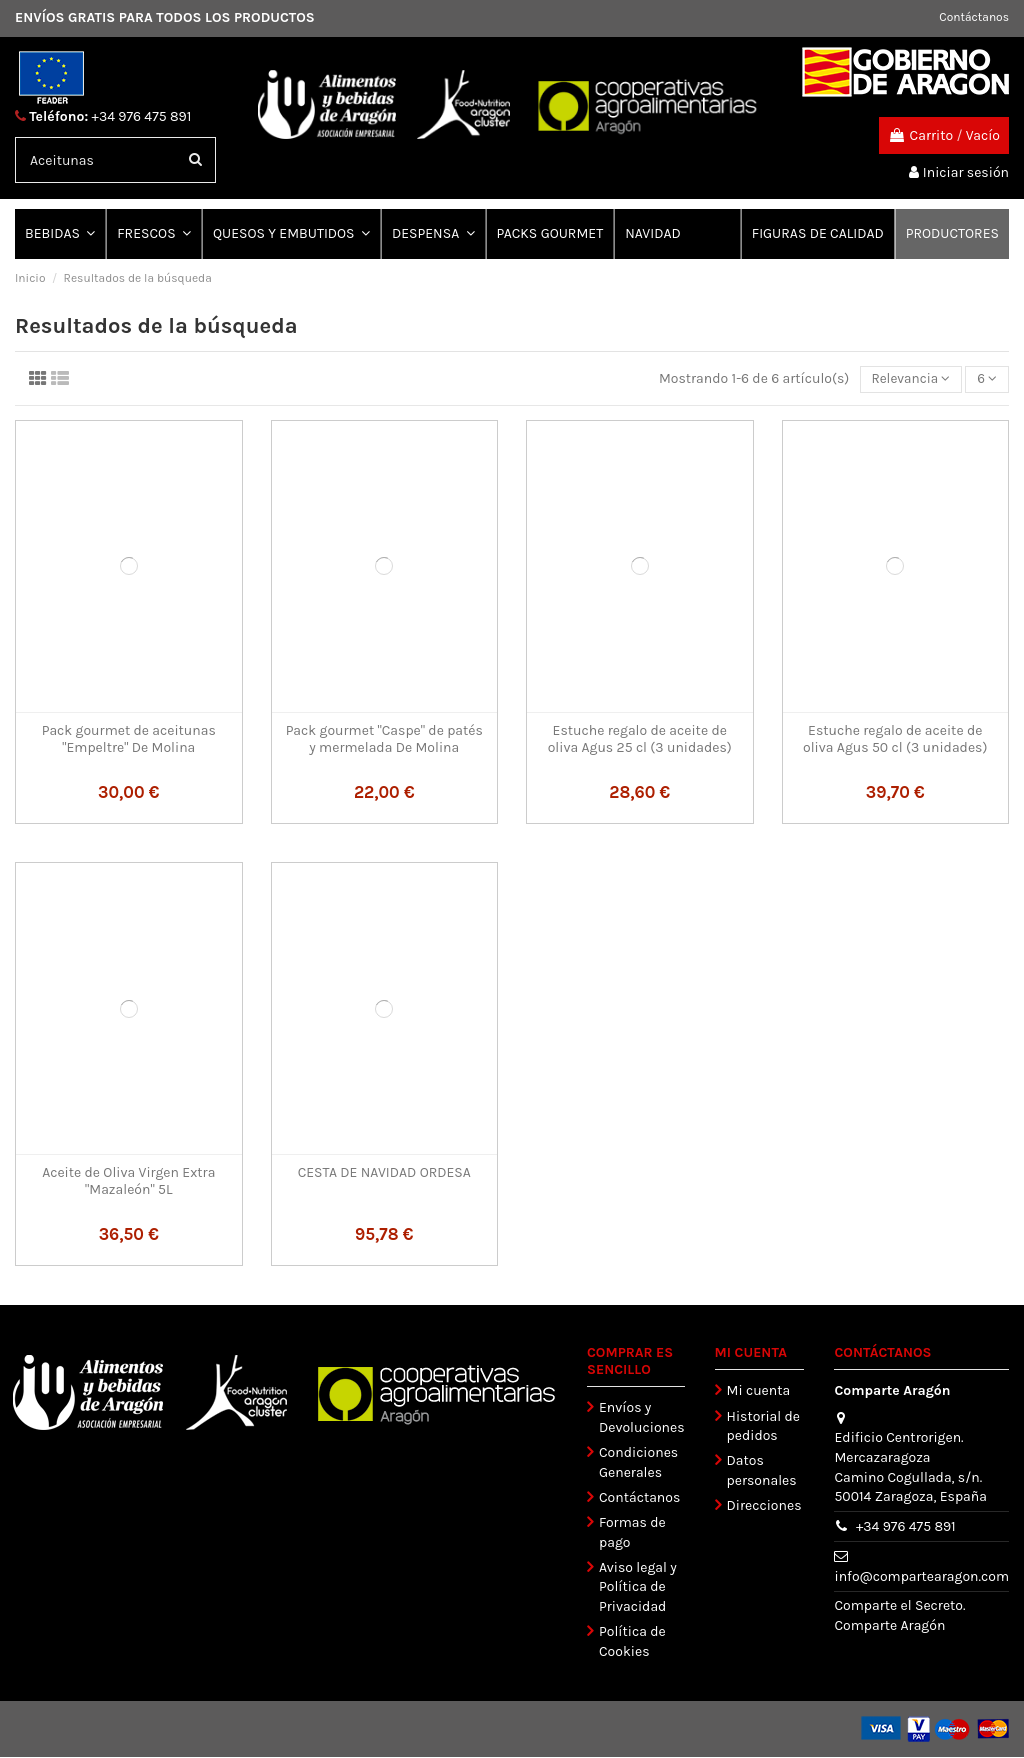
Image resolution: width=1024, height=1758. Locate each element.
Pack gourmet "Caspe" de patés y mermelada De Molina (384, 740)
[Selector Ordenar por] (908, 380)
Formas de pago (632, 1533)
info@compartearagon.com (921, 1577)
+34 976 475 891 (142, 116)
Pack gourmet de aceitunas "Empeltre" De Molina (129, 740)
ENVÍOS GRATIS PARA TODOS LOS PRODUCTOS (165, 17)
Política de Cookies (632, 1642)
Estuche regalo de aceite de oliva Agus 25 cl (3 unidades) (640, 740)
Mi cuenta (759, 1391)
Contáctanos (974, 17)
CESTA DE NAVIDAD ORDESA (384, 1173)
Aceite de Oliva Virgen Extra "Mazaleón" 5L (128, 1182)
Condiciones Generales (638, 1463)
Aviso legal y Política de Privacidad (638, 1588)
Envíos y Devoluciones (642, 1418)
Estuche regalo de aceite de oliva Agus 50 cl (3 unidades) (895, 740)
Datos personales (762, 1471)
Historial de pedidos (763, 1427)
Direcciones (764, 1506)
